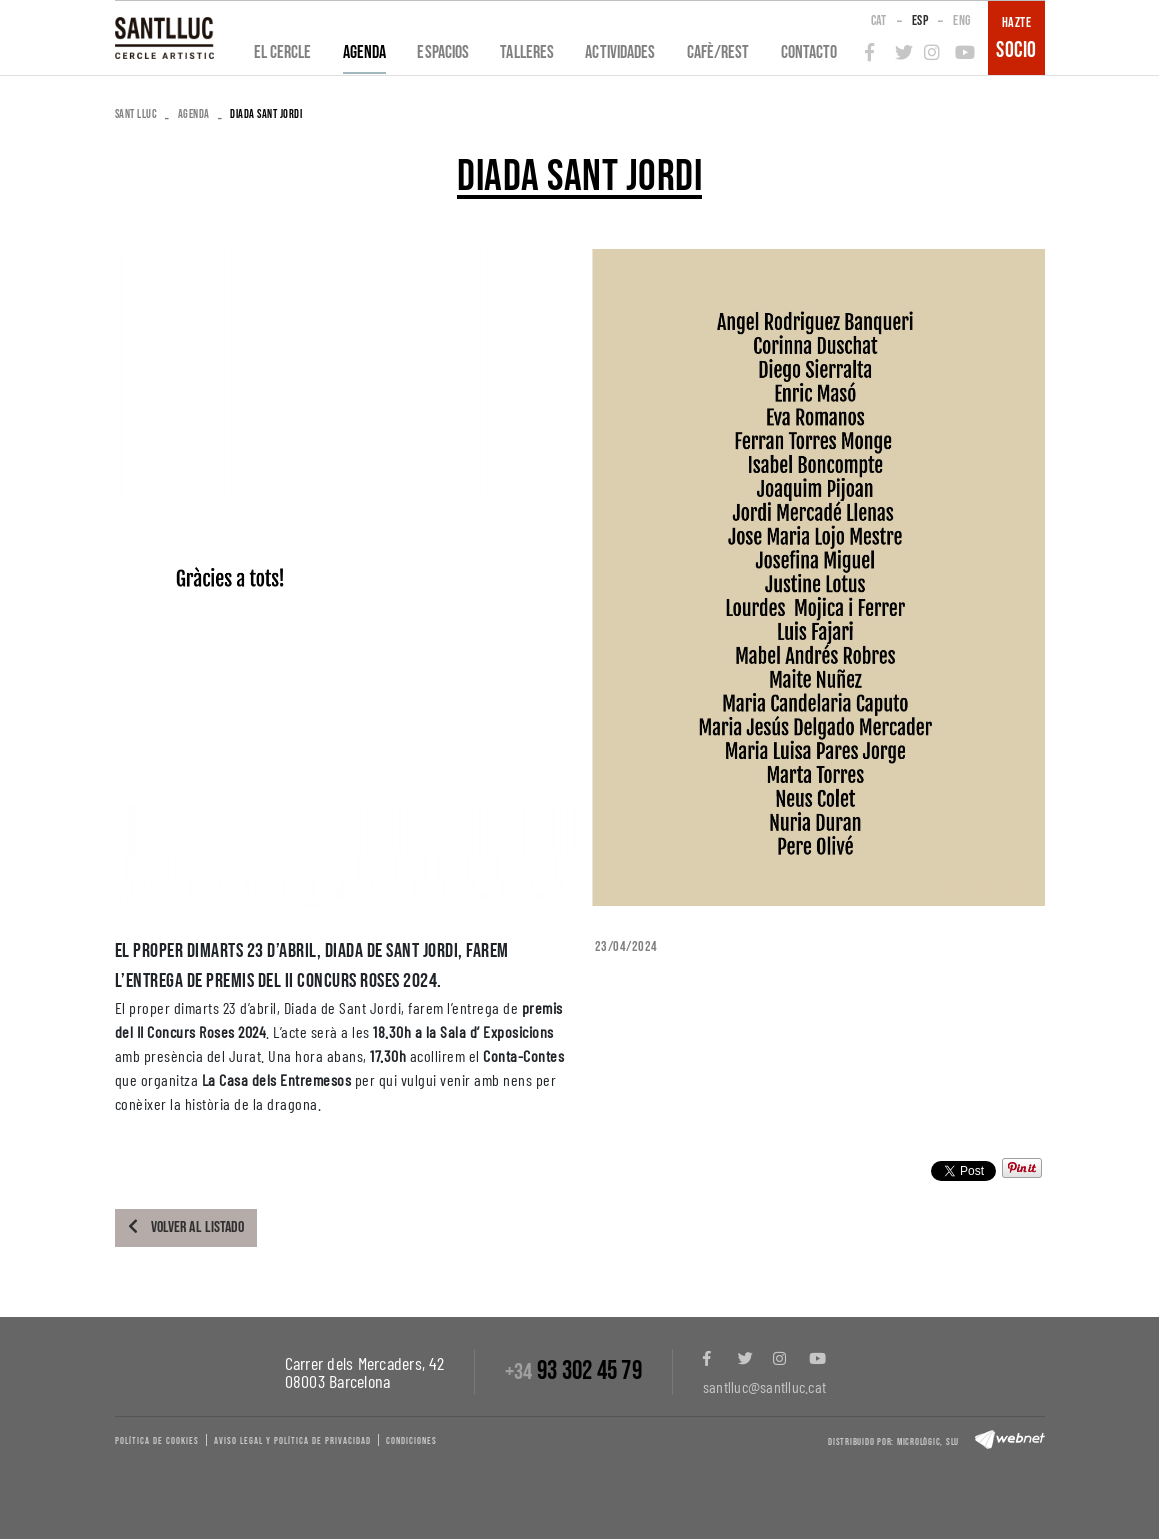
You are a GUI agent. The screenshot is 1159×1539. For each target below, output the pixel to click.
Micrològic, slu (928, 1442)
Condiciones (411, 1441)
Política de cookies (157, 1441)
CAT (879, 20)
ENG (961, 20)
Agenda (194, 114)
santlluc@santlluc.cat (764, 1386)
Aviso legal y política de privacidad (292, 1441)
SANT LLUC (136, 114)
